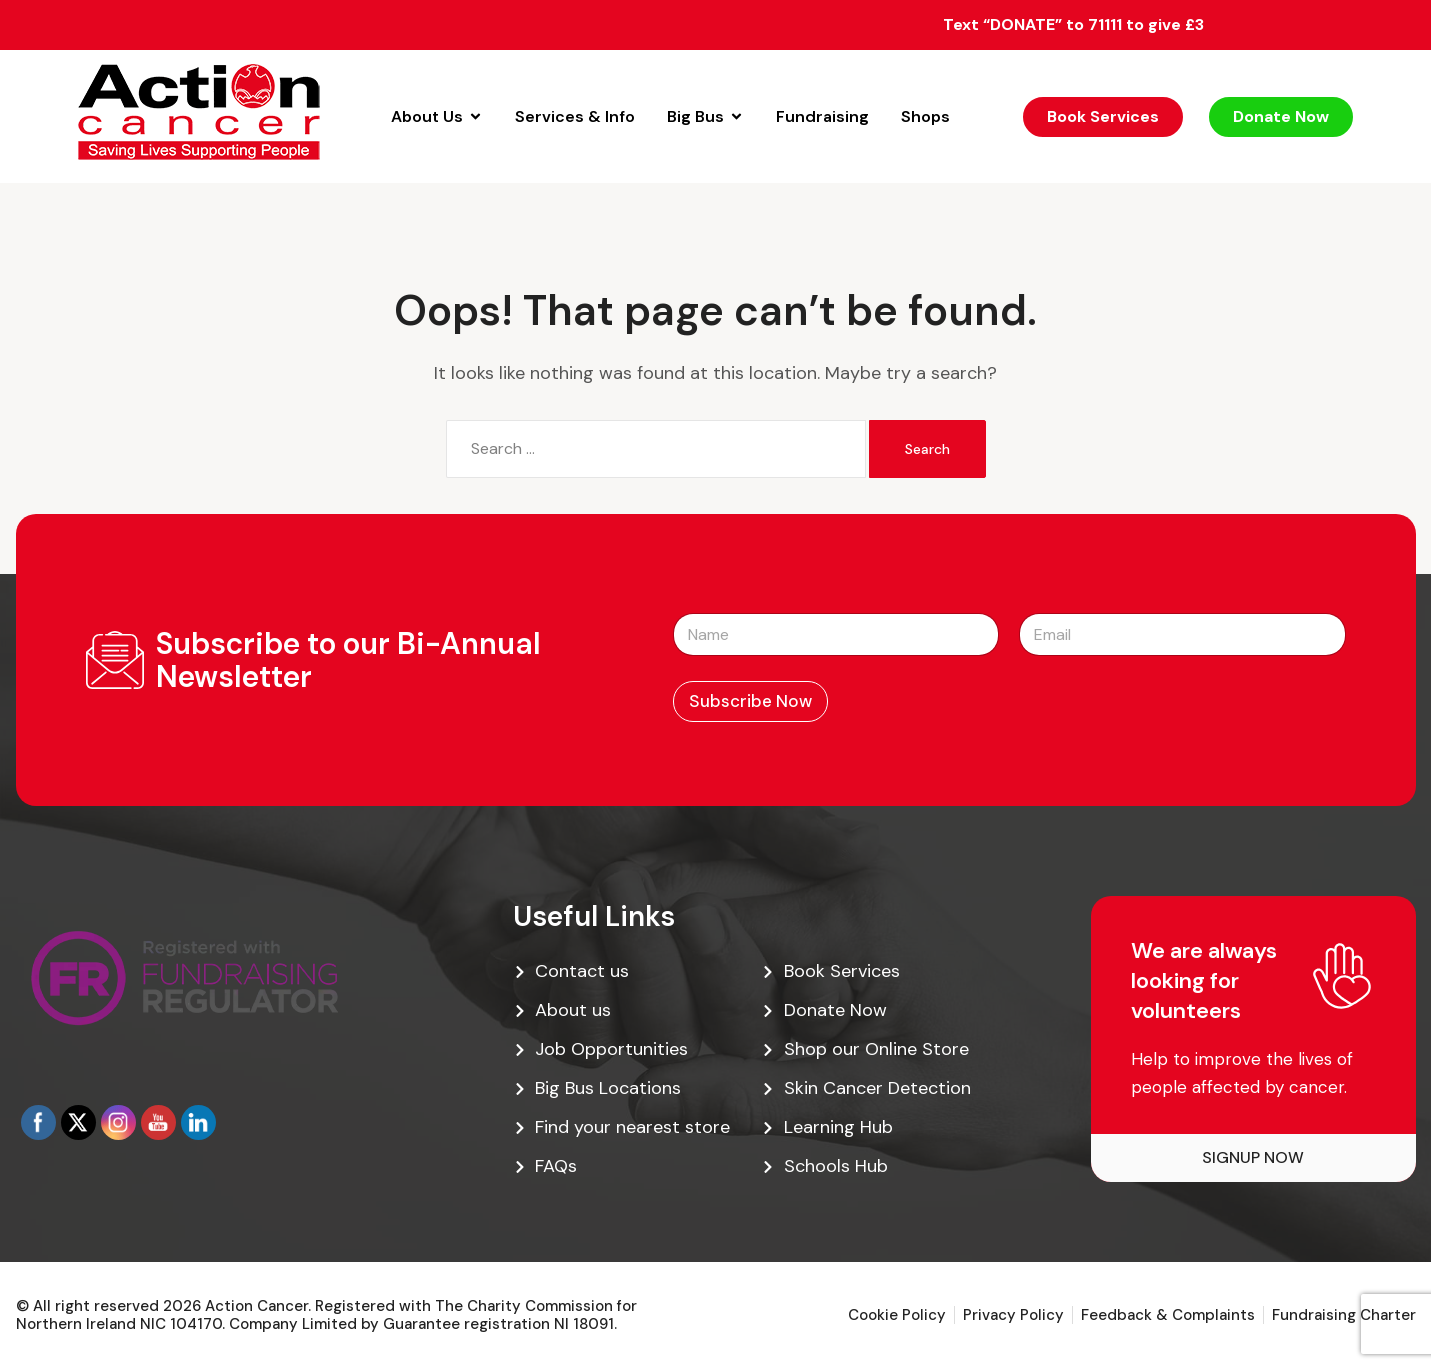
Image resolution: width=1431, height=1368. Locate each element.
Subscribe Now (750, 701)
